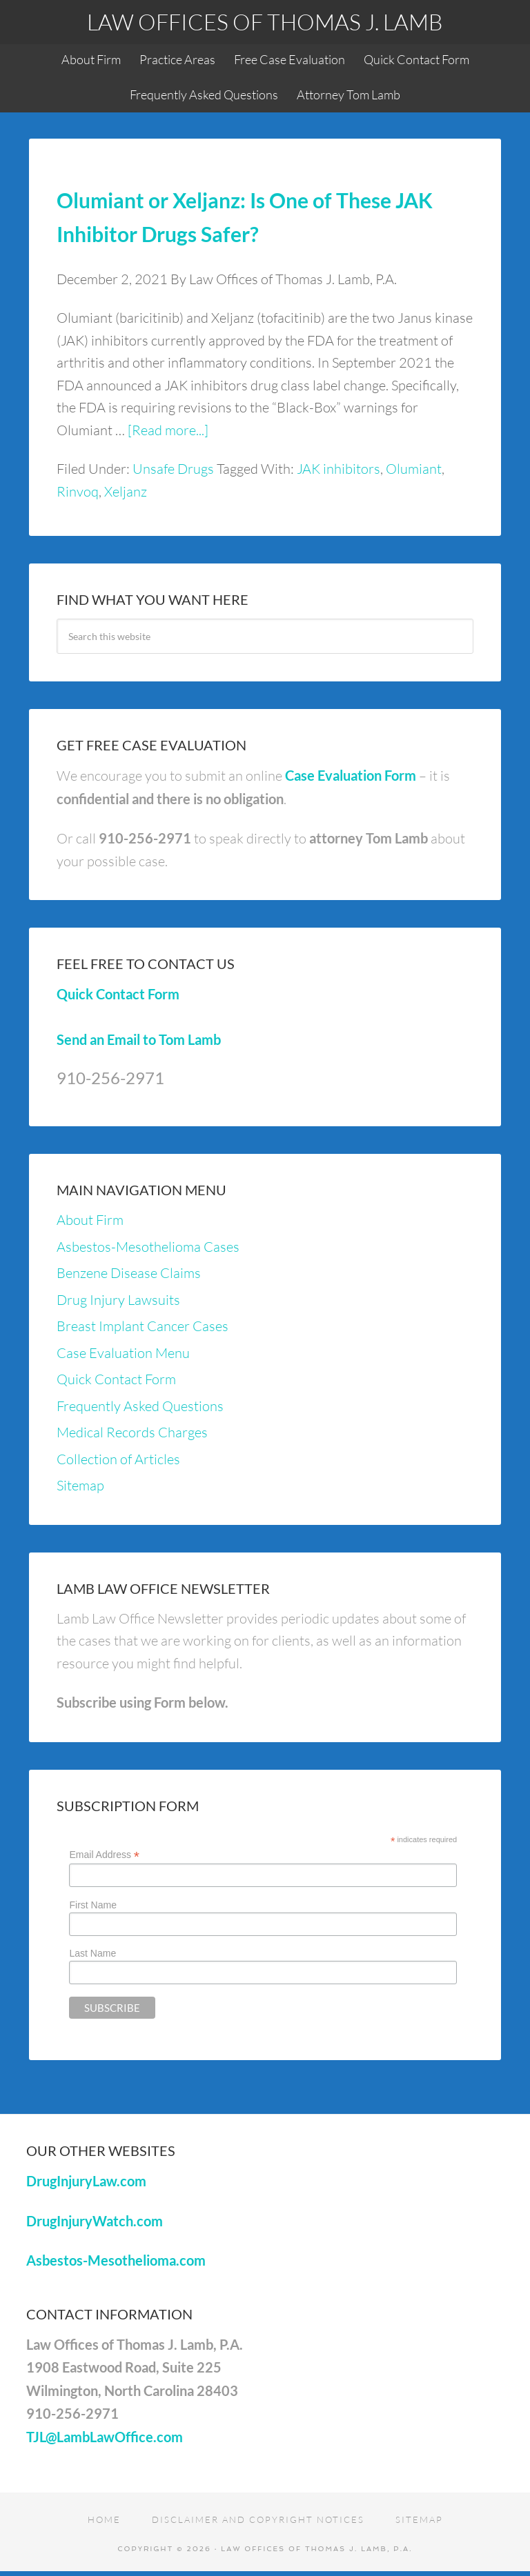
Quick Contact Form (118, 994)
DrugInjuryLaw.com (86, 2181)
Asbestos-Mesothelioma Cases (148, 1246)
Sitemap (80, 1485)
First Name (92, 1904)
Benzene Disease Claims (129, 1272)
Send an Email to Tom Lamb (139, 1039)
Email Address (104, 1854)
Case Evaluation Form (350, 775)
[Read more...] (168, 430)
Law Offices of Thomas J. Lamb (265, 21)
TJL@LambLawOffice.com (104, 2436)
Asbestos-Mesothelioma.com (116, 2260)
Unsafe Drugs (173, 468)
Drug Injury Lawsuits (118, 1299)
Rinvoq (78, 491)
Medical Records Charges (132, 1432)
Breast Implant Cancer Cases (142, 1326)
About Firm (90, 1219)
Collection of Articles (118, 1459)
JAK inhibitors (338, 468)
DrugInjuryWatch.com (94, 2221)
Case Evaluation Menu (123, 1352)
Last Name (92, 1953)
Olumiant (414, 468)
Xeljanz (125, 491)
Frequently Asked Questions (140, 1406)
